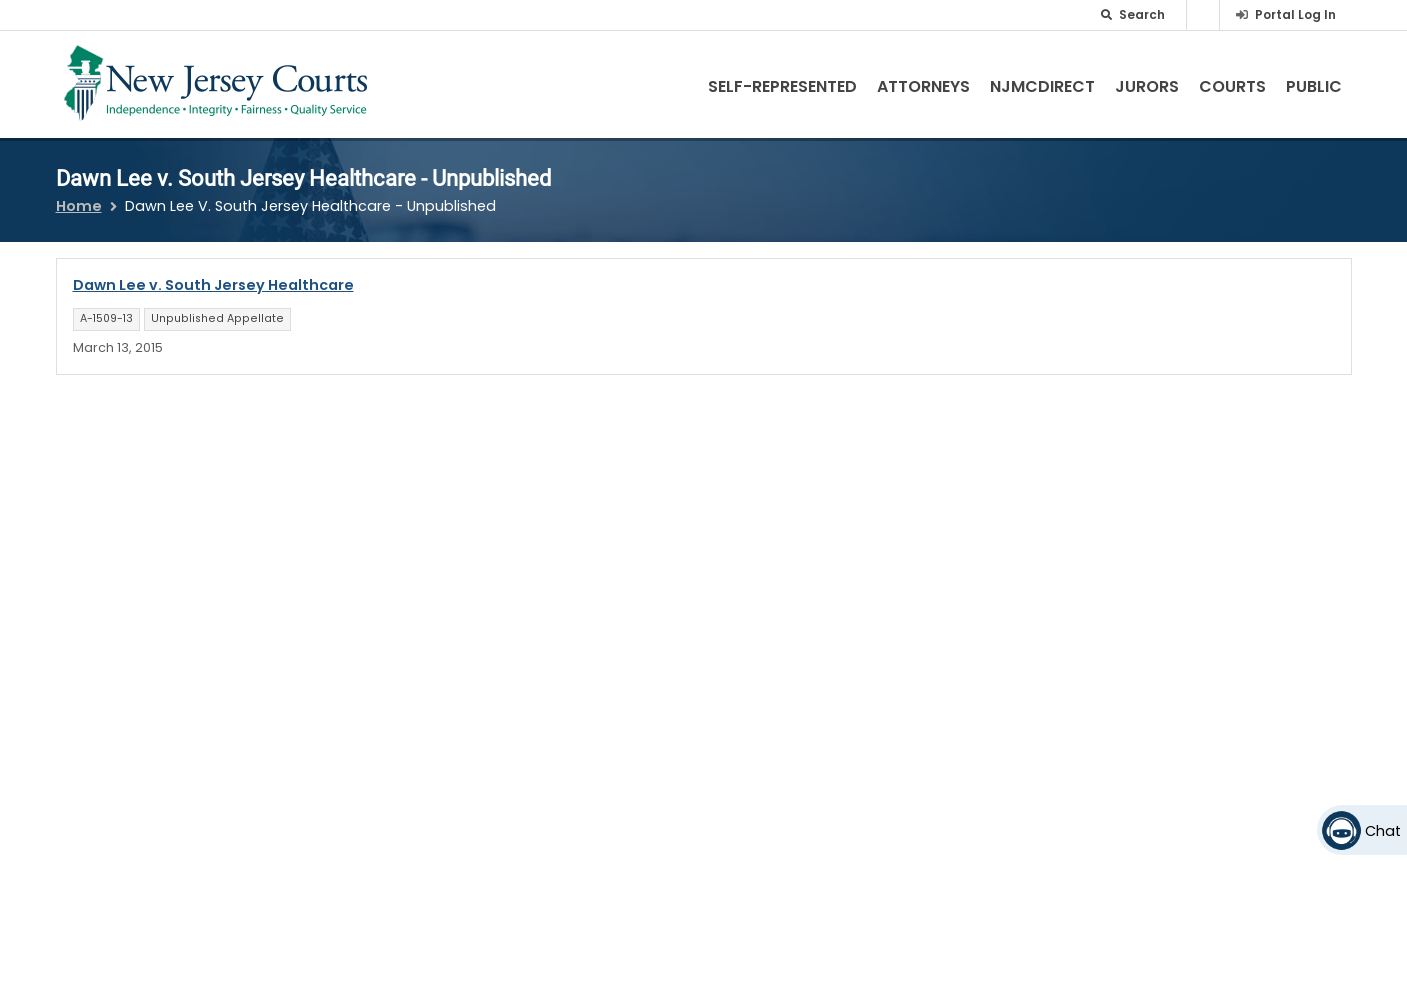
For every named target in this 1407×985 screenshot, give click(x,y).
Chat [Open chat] (1383, 831)
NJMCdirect (1042, 86)
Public (1314, 86)
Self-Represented (782, 86)
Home (79, 206)
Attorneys (923, 86)
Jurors (1147, 86)
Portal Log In (1295, 14)
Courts (1232, 86)
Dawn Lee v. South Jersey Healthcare (213, 285)
